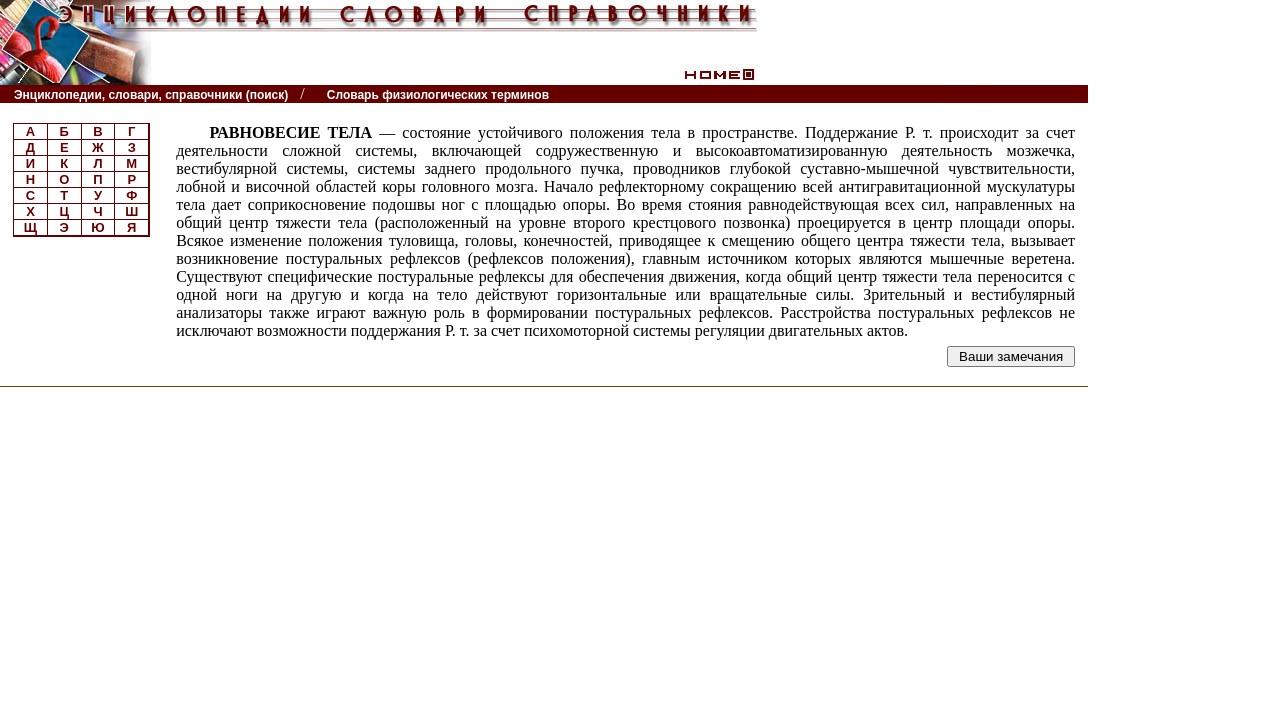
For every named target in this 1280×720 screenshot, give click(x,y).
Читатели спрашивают (1011, 94)
